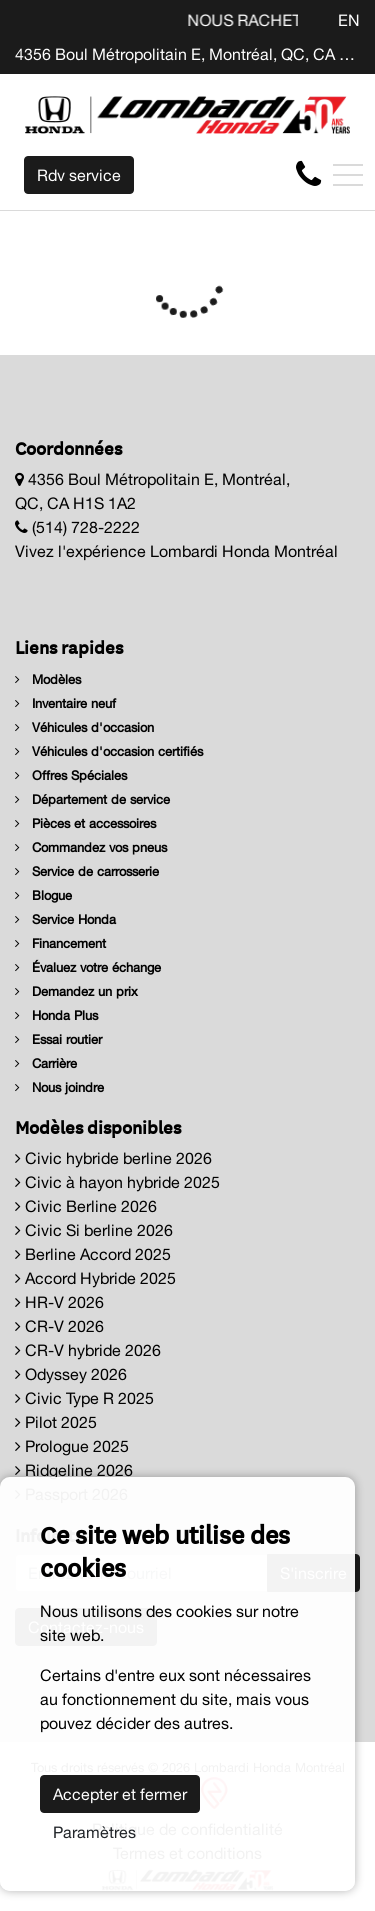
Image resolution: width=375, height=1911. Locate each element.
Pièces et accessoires (85, 823)
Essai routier (58, 1039)
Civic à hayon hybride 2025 (117, 1182)
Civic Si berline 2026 (94, 1230)
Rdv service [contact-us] (79, 175)
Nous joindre (59, 1087)
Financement (60, 943)
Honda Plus (56, 1015)
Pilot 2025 (56, 1422)
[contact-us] (308, 174)
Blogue (43, 895)
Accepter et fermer (120, 1794)
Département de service (92, 799)
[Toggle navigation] (348, 175)
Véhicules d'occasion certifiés (109, 751)
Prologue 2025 (72, 1446)
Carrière (46, 1063)
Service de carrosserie (87, 871)
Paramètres (94, 1832)
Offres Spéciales (71, 775)
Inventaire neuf (65, 703)
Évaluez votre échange (88, 967)
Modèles (48, 679)
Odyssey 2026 (71, 1374)
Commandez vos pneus (91, 847)
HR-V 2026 (59, 1302)
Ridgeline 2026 (74, 1470)
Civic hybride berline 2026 (113, 1158)
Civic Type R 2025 (84, 1398)
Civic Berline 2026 (86, 1206)
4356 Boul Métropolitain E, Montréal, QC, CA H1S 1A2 (187, 54)
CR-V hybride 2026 (88, 1350)
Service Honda (65, 919)
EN (349, 20)
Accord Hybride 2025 (95, 1278)
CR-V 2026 (59, 1326)
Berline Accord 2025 (93, 1254)
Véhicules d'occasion (84, 727)
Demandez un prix (76, 991)
